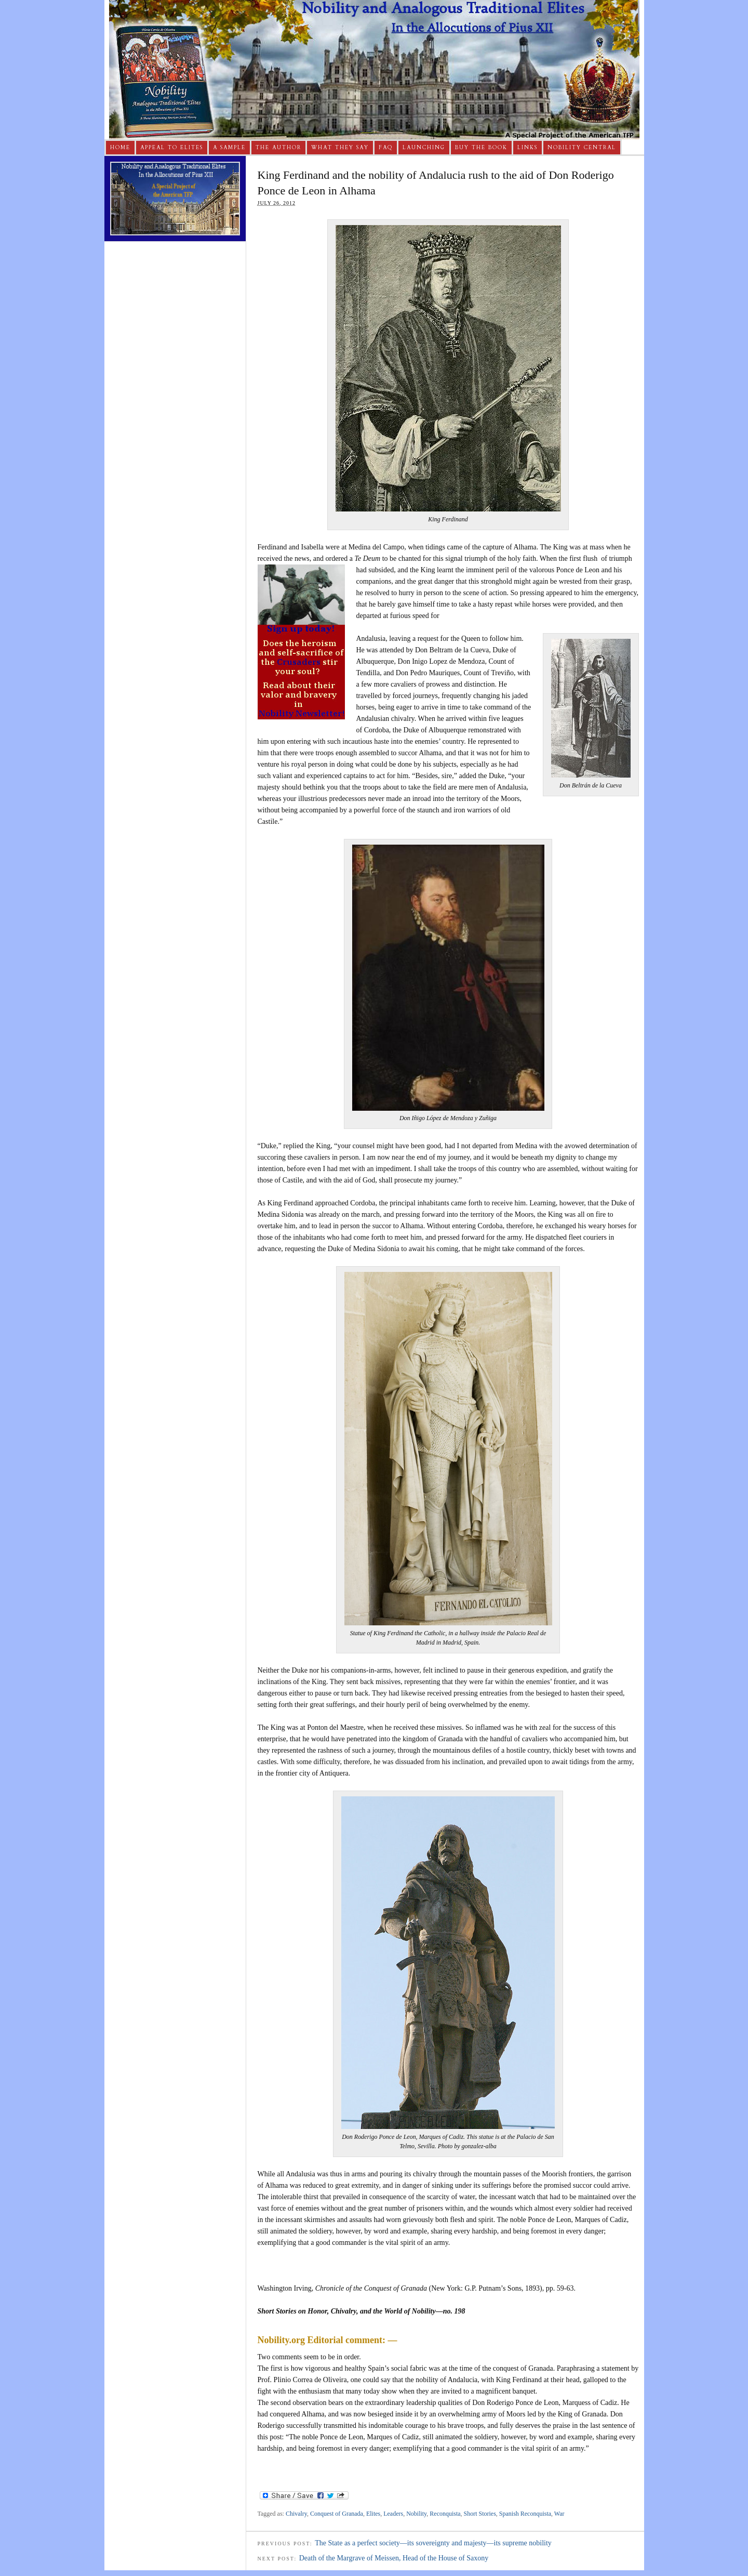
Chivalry (296, 2513)
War (559, 2513)
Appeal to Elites (171, 147)
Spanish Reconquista (525, 2513)
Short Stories (480, 2513)
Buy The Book (481, 147)
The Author (278, 147)
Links (527, 147)
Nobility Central (581, 147)
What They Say (340, 147)
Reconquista (445, 2513)
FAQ (386, 147)
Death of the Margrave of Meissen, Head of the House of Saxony (393, 2558)
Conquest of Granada (336, 2513)
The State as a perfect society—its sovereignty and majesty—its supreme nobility (433, 2543)
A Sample (229, 147)
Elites (373, 2513)
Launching (424, 147)
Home (120, 147)
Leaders (393, 2513)
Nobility (416, 2513)
